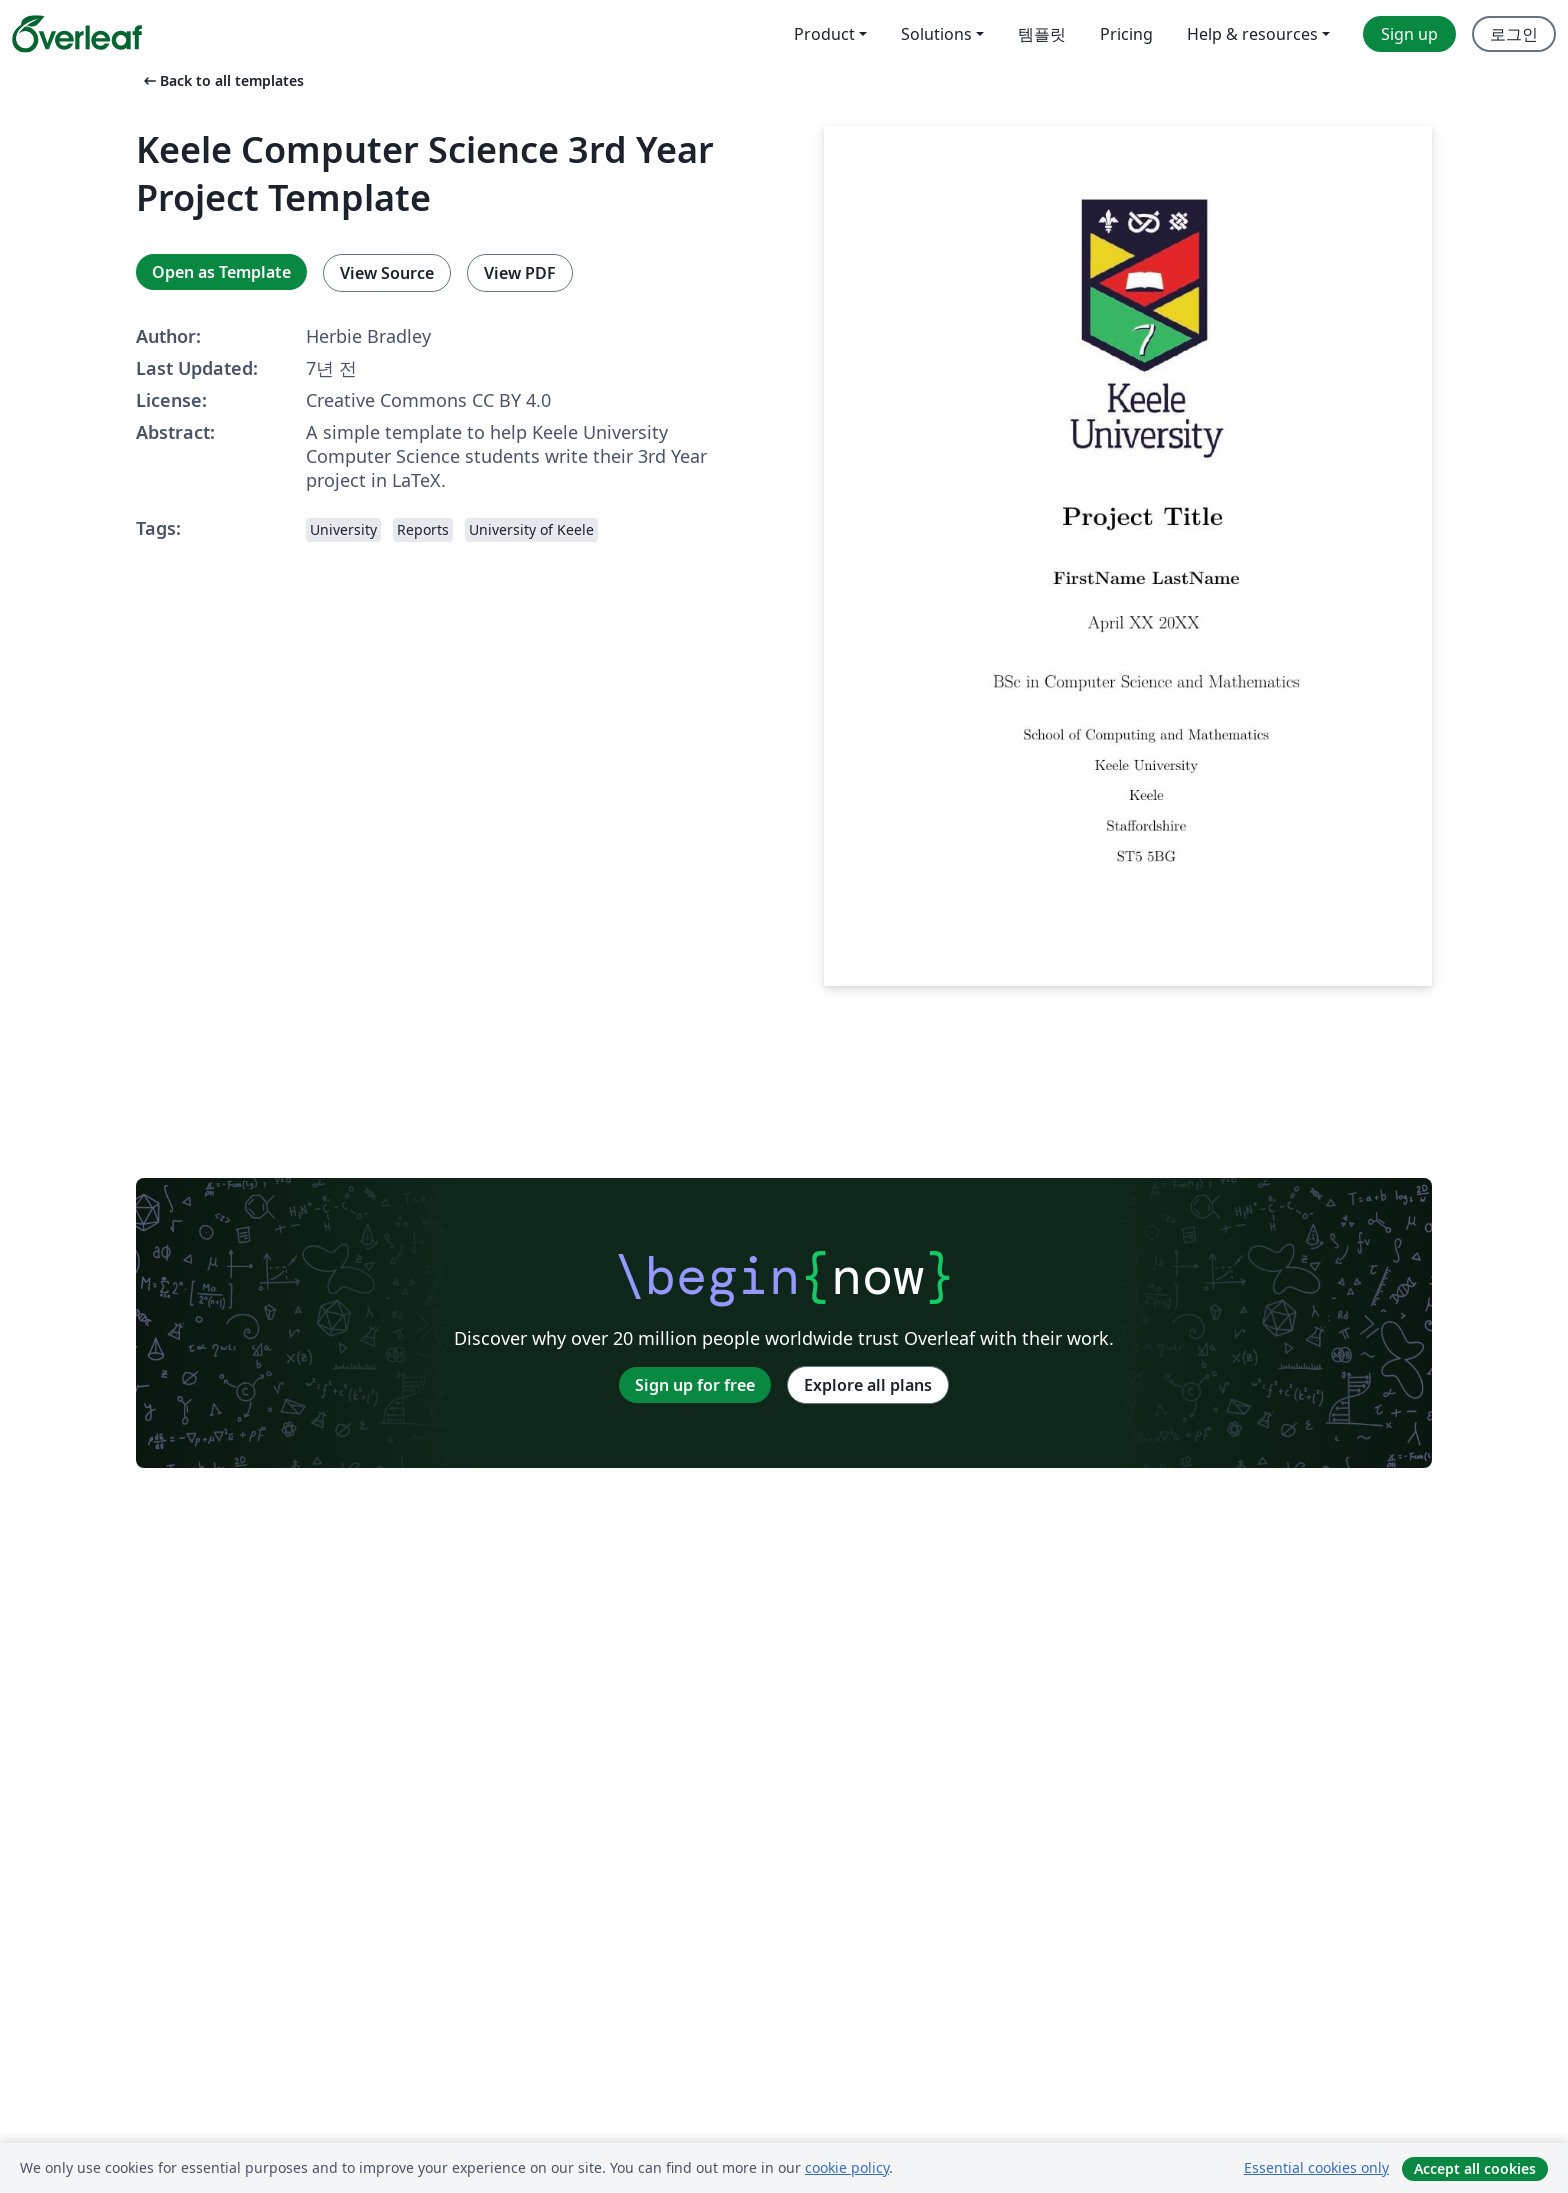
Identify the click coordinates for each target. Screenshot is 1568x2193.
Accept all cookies (1475, 2168)
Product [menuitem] (824, 34)
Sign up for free (695, 1385)
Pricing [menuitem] (1126, 34)
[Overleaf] (77, 34)
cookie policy (847, 2167)
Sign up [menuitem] (1409, 34)
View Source (387, 273)
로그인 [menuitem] (1514, 34)
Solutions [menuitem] (936, 34)
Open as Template (221, 272)
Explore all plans (868, 1385)
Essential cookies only (1316, 2167)
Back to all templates (222, 80)
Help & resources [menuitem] (1252, 34)
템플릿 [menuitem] (1042, 34)
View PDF (520, 273)
